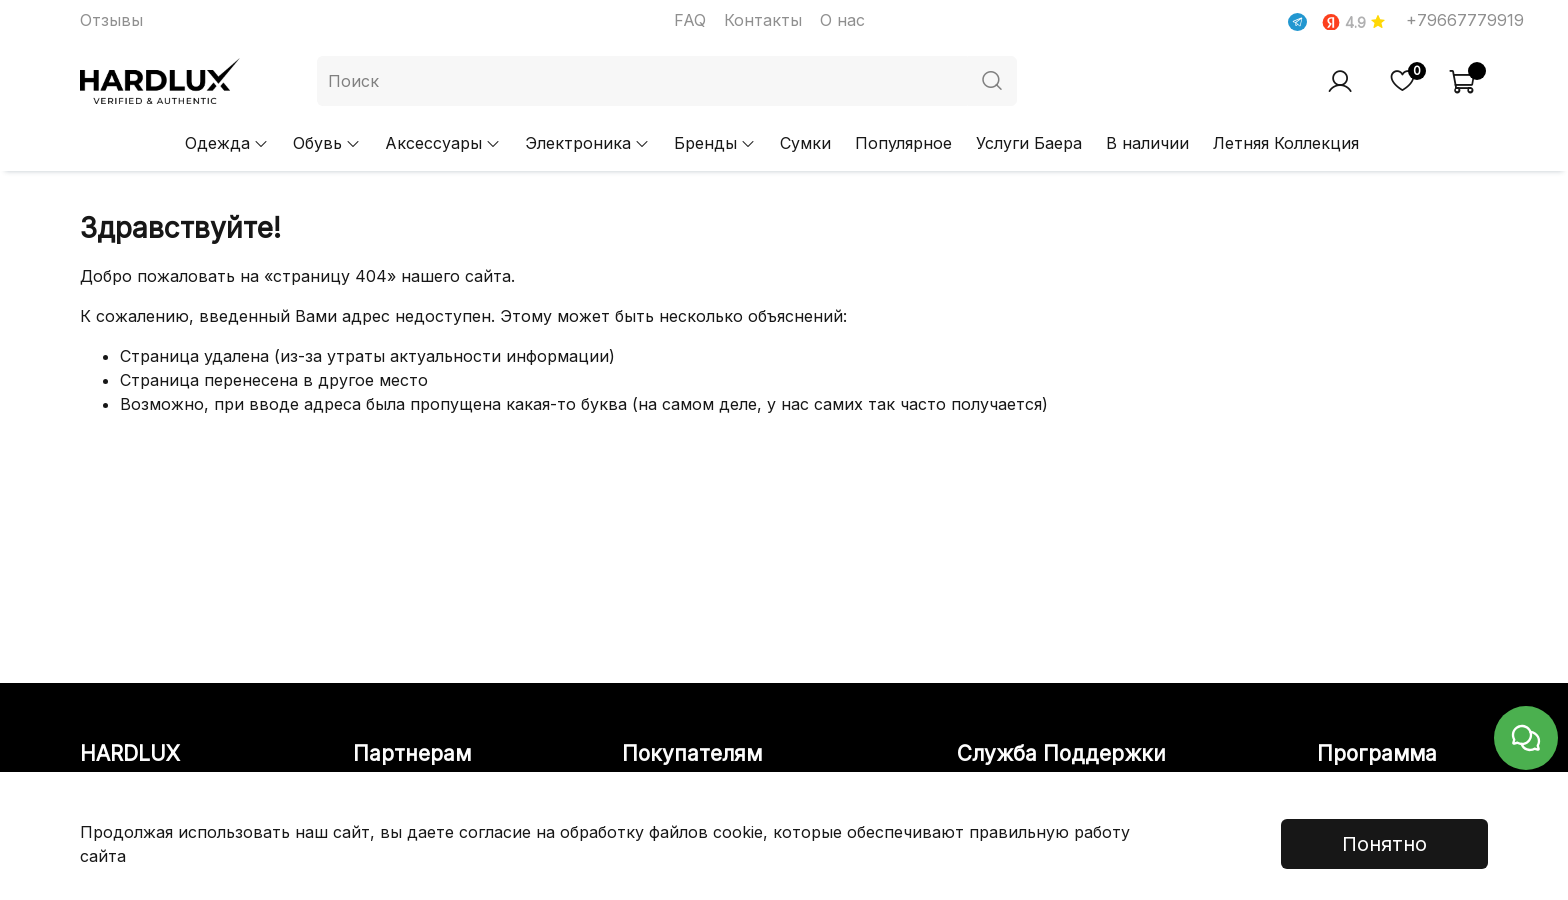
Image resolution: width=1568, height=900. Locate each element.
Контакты (763, 20)
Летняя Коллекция (1286, 143)
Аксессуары (443, 143)
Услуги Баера (1029, 143)
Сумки (805, 143)
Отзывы (111, 20)
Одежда (227, 143)
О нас (842, 20)
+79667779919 (1465, 20)
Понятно (1384, 844)
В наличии (1147, 143)
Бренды (715, 143)
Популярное (903, 143)
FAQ (690, 20)
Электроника (587, 143)
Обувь (327, 143)
